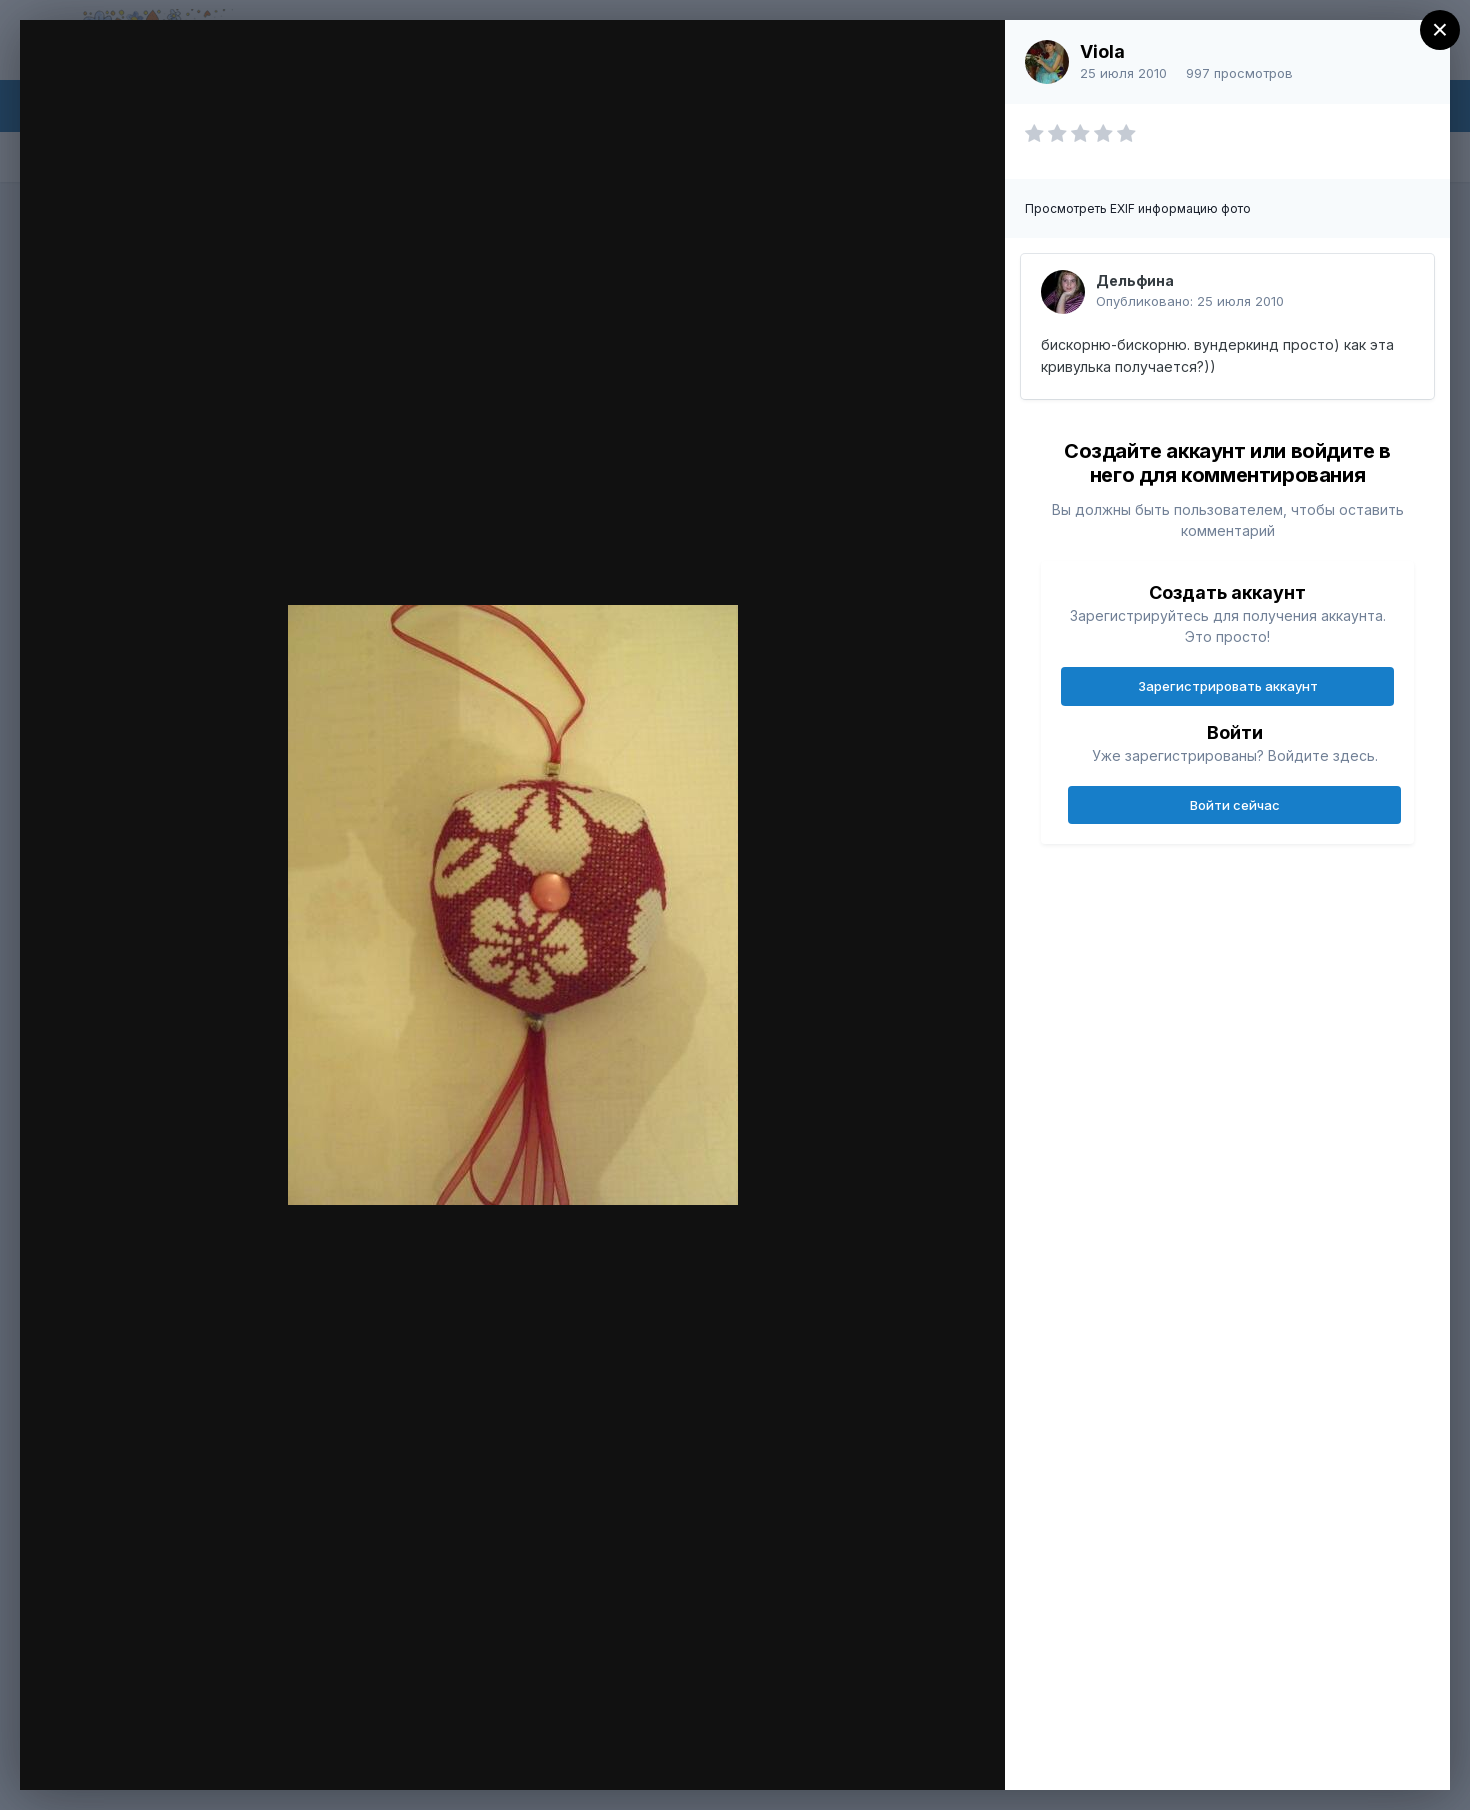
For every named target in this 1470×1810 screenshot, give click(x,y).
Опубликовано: (1190, 301)
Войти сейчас (1235, 805)
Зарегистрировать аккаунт (1228, 686)
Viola (1102, 51)
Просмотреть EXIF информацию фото (1138, 208)
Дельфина (1135, 280)
